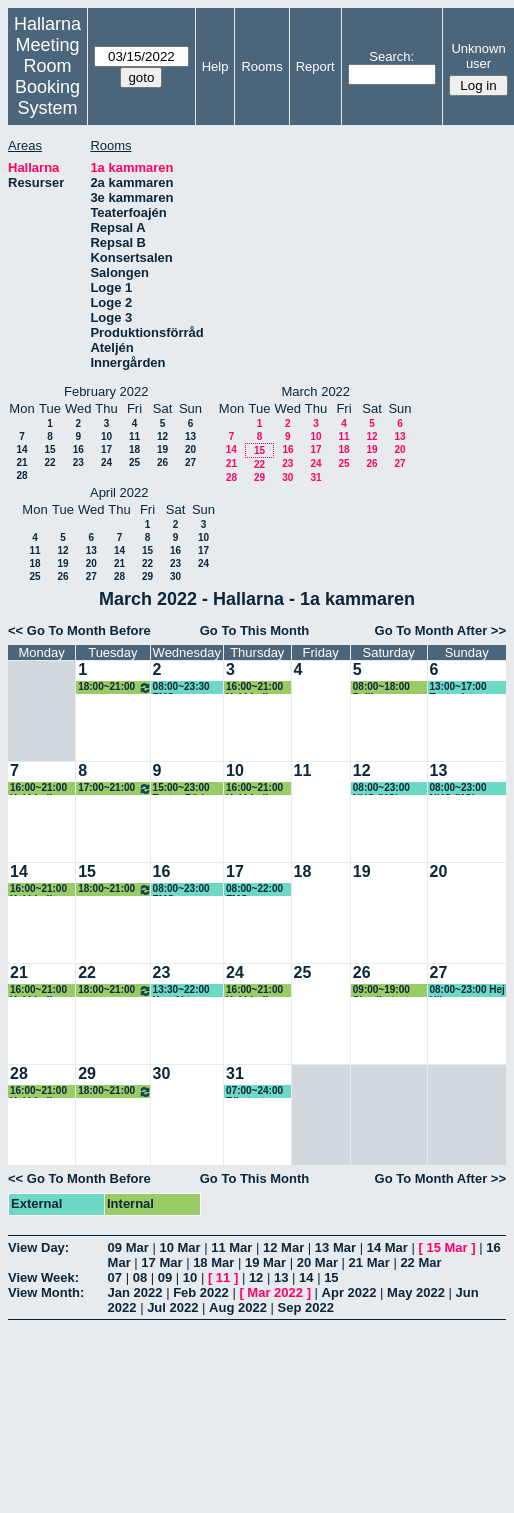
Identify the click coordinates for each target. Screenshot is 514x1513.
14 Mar (387, 1247)
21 (21, 462)
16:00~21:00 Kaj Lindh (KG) (254, 687)
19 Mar (265, 1262)
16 (78, 449)
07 (115, 1277)
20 (190, 449)
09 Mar (128, 1247)
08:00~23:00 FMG (181, 889)
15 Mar (446, 1247)
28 (21, 475)
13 (190, 436)
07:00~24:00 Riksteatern (254, 1091)
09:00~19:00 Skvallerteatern (389, 990)
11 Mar (231, 1247)
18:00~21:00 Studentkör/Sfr (114, 687)
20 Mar (317, 1262)
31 (315, 477)
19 (162, 449)
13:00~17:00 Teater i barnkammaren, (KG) (467, 687)
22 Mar (420, 1262)
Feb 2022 (201, 1292)
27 (190, 462)
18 (134, 449)
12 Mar (283, 1247)
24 (106, 462)
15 (49, 449)
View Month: (46, 1292)
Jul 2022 (172, 1307)
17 (106, 449)
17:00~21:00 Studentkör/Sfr (114, 788)
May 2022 (416, 1292)
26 (162, 462)
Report (315, 66)
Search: (391, 56)
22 (49, 462)
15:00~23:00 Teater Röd (181, 788)
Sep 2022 (305, 1307)
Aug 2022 (238, 1307)
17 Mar (161, 1262)
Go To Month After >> (440, 630)
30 (287, 477)
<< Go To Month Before (79, 630)
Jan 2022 (135, 1292)
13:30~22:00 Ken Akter (181, 990)
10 (106, 436)
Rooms (261, 66)
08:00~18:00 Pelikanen (381, 687)
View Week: (43, 1277)
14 (21, 449)
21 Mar (369, 1262)
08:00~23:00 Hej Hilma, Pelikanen (467, 990)
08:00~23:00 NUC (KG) (381, 788)
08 (140, 1277)
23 (78, 462)
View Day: (38, 1247)
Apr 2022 (349, 1292)
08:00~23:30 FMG (181, 687)
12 (162, 436)
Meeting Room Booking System (47, 76)
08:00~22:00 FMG (254, 889)
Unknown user (478, 56)
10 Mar (179, 1247)
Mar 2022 (275, 1292)
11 (134, 436)
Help (215, 66)
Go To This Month (255, 630)
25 (134, 462)
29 (259, 477)
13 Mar (335, 1247)
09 (165, 1277)
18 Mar (213, 1262)
